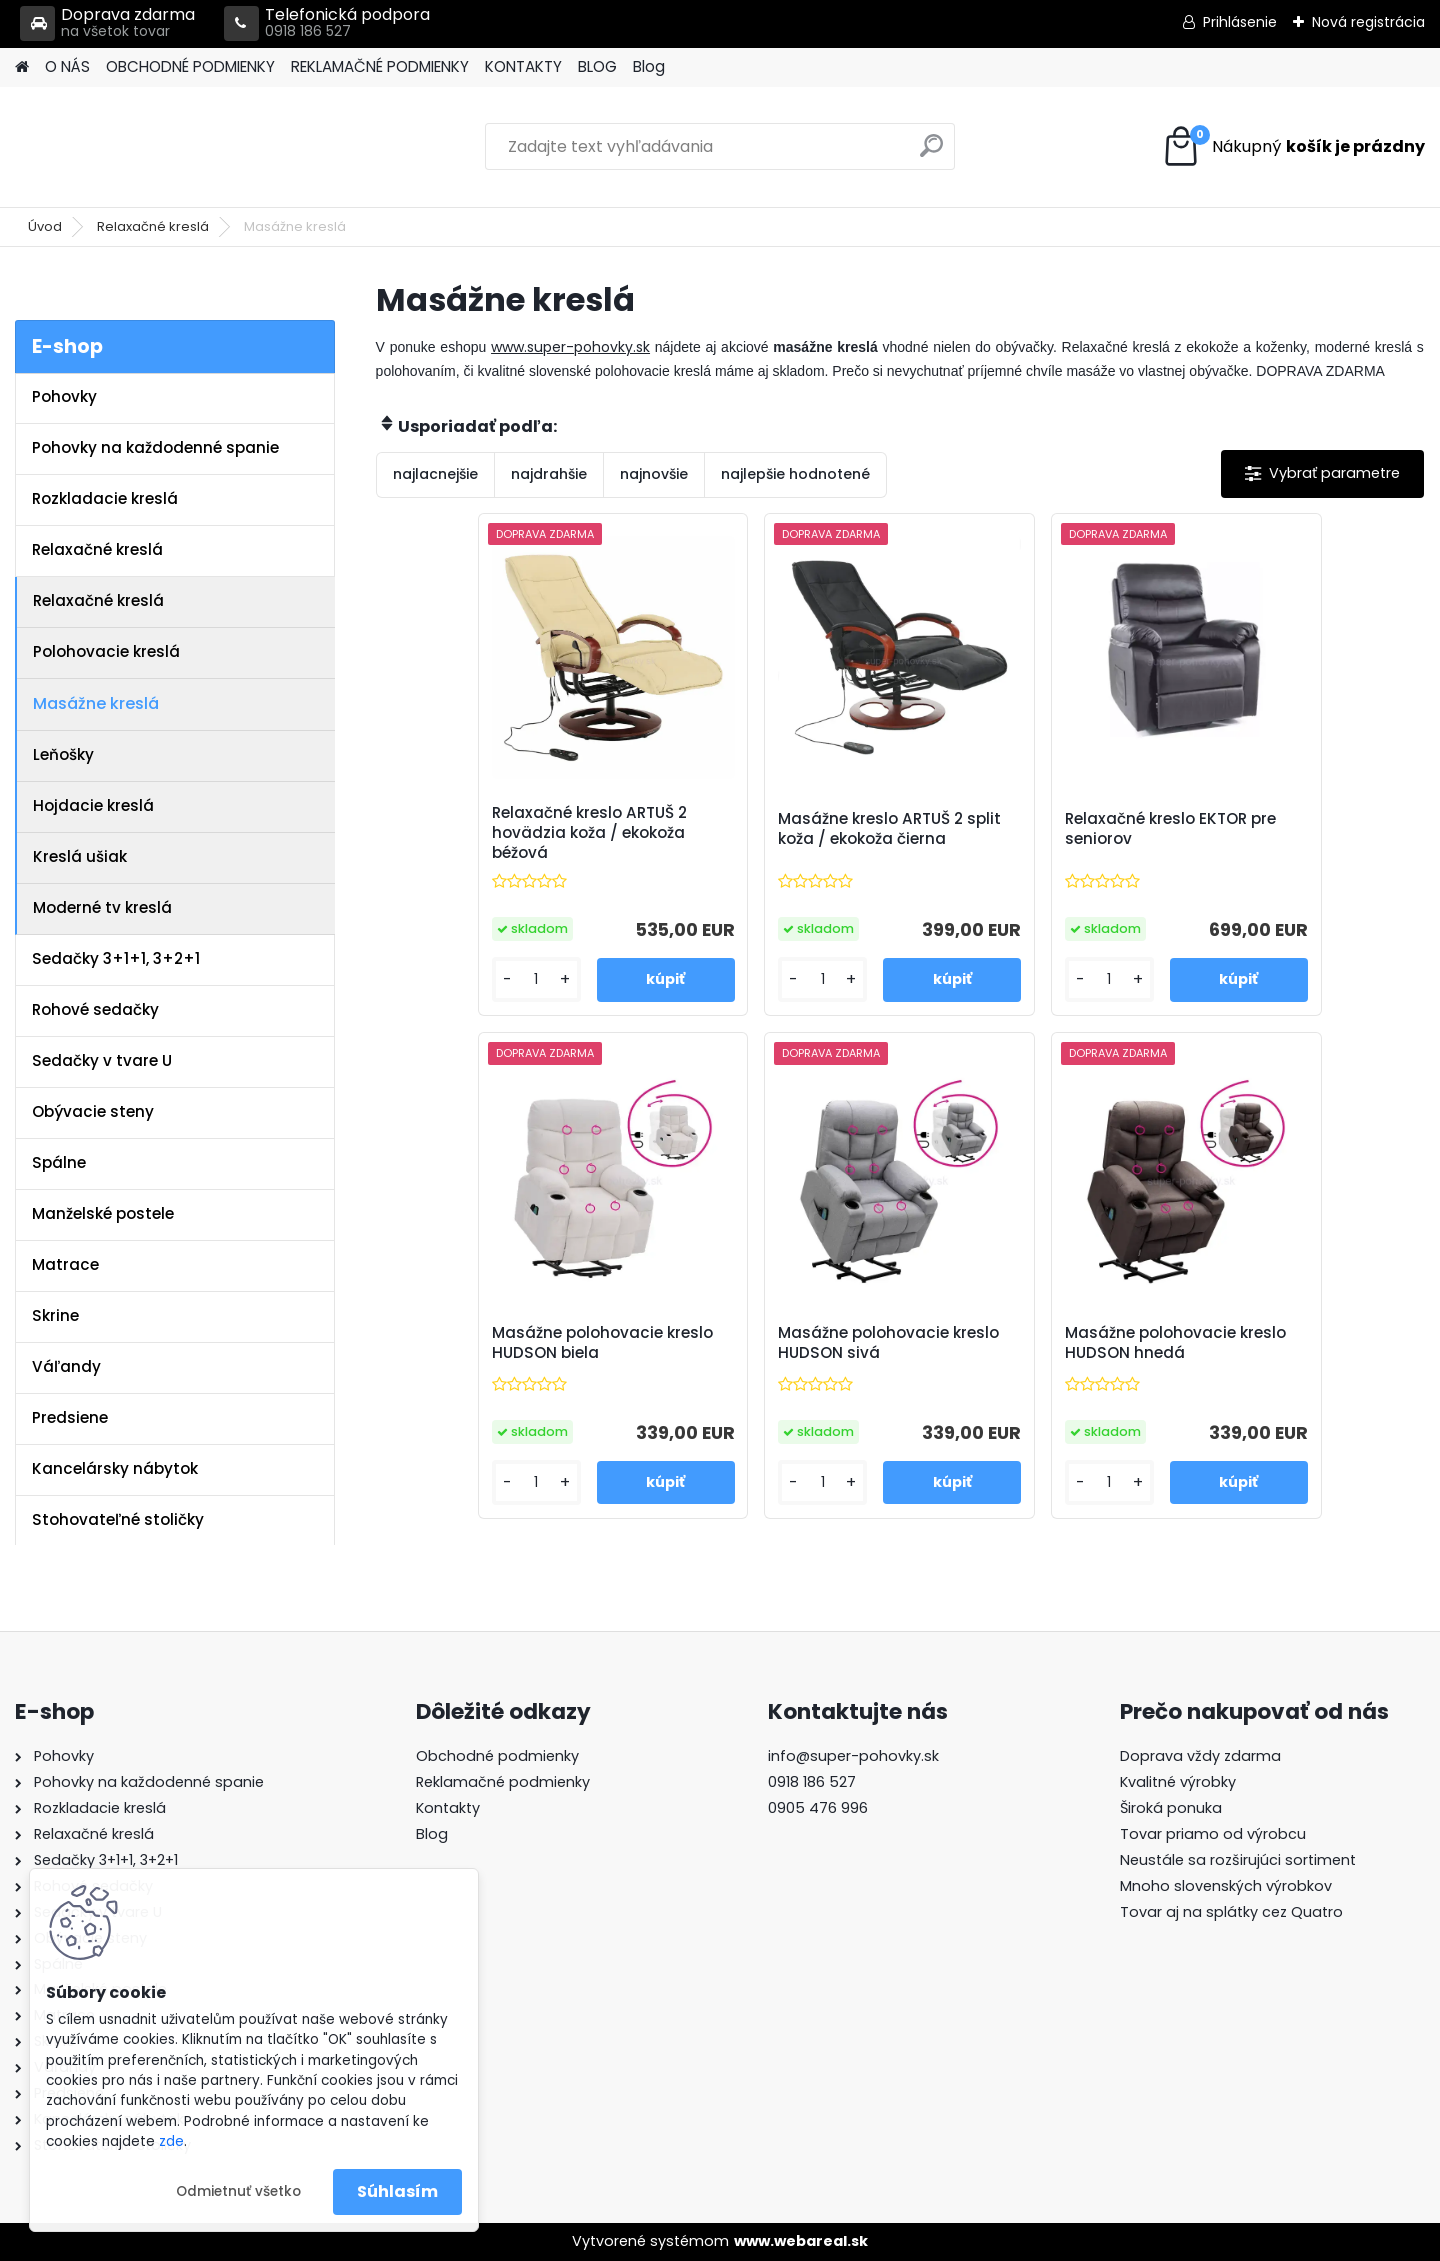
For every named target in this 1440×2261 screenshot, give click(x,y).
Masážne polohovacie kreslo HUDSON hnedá (1007, 1343)
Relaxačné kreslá (153, 226)
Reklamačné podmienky (503, 1782)
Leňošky (63, 754)
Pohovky (64, 396)
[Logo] (152, 147)
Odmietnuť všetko (238, 2191)
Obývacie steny (93, 1111)
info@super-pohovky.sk (853, 1756)
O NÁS (67, 66)
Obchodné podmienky (497, 1756)
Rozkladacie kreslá (105, 498)
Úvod (45, 226)
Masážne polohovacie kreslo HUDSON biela (1269, 829)
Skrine (55, 1315)
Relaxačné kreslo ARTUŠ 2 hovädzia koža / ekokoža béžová (494, 833)
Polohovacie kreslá (106, 651)
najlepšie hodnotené (795, 474)
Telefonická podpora (327, 23)
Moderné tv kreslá (102, 907)
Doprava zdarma (107, 23)
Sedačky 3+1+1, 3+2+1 (116, 958)
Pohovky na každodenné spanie (155, 447)
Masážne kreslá (96, 703)
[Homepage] (22, 67)
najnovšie (654, 474)
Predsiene (70, 1417)
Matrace (65, 1264)
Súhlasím (397, 2191)
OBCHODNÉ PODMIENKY (190, 66)
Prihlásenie (1240, 22)
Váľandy (66, 1366)
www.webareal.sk (801, 2241)
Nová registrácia (1368, 22)
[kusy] (436, 979)
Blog (649, 66)
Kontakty (448, 1808)
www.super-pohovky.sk (570, 347)
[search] (931, 153)
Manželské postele (103, 1213)
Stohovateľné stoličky (118, 1519)
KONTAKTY (523, 66)
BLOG (597, 66)
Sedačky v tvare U (102, 1060)
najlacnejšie (435, 474)
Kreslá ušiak (80, 856)
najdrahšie (549, 474)
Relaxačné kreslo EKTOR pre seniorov (1027, 829)
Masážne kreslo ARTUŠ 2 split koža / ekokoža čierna (762, 829)
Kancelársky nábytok (115, 1468)
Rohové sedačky (95, 1009)
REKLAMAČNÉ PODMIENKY (380, 66)
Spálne (59, 1162)
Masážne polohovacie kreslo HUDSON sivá (744, 1343)
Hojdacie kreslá (93, 805)
